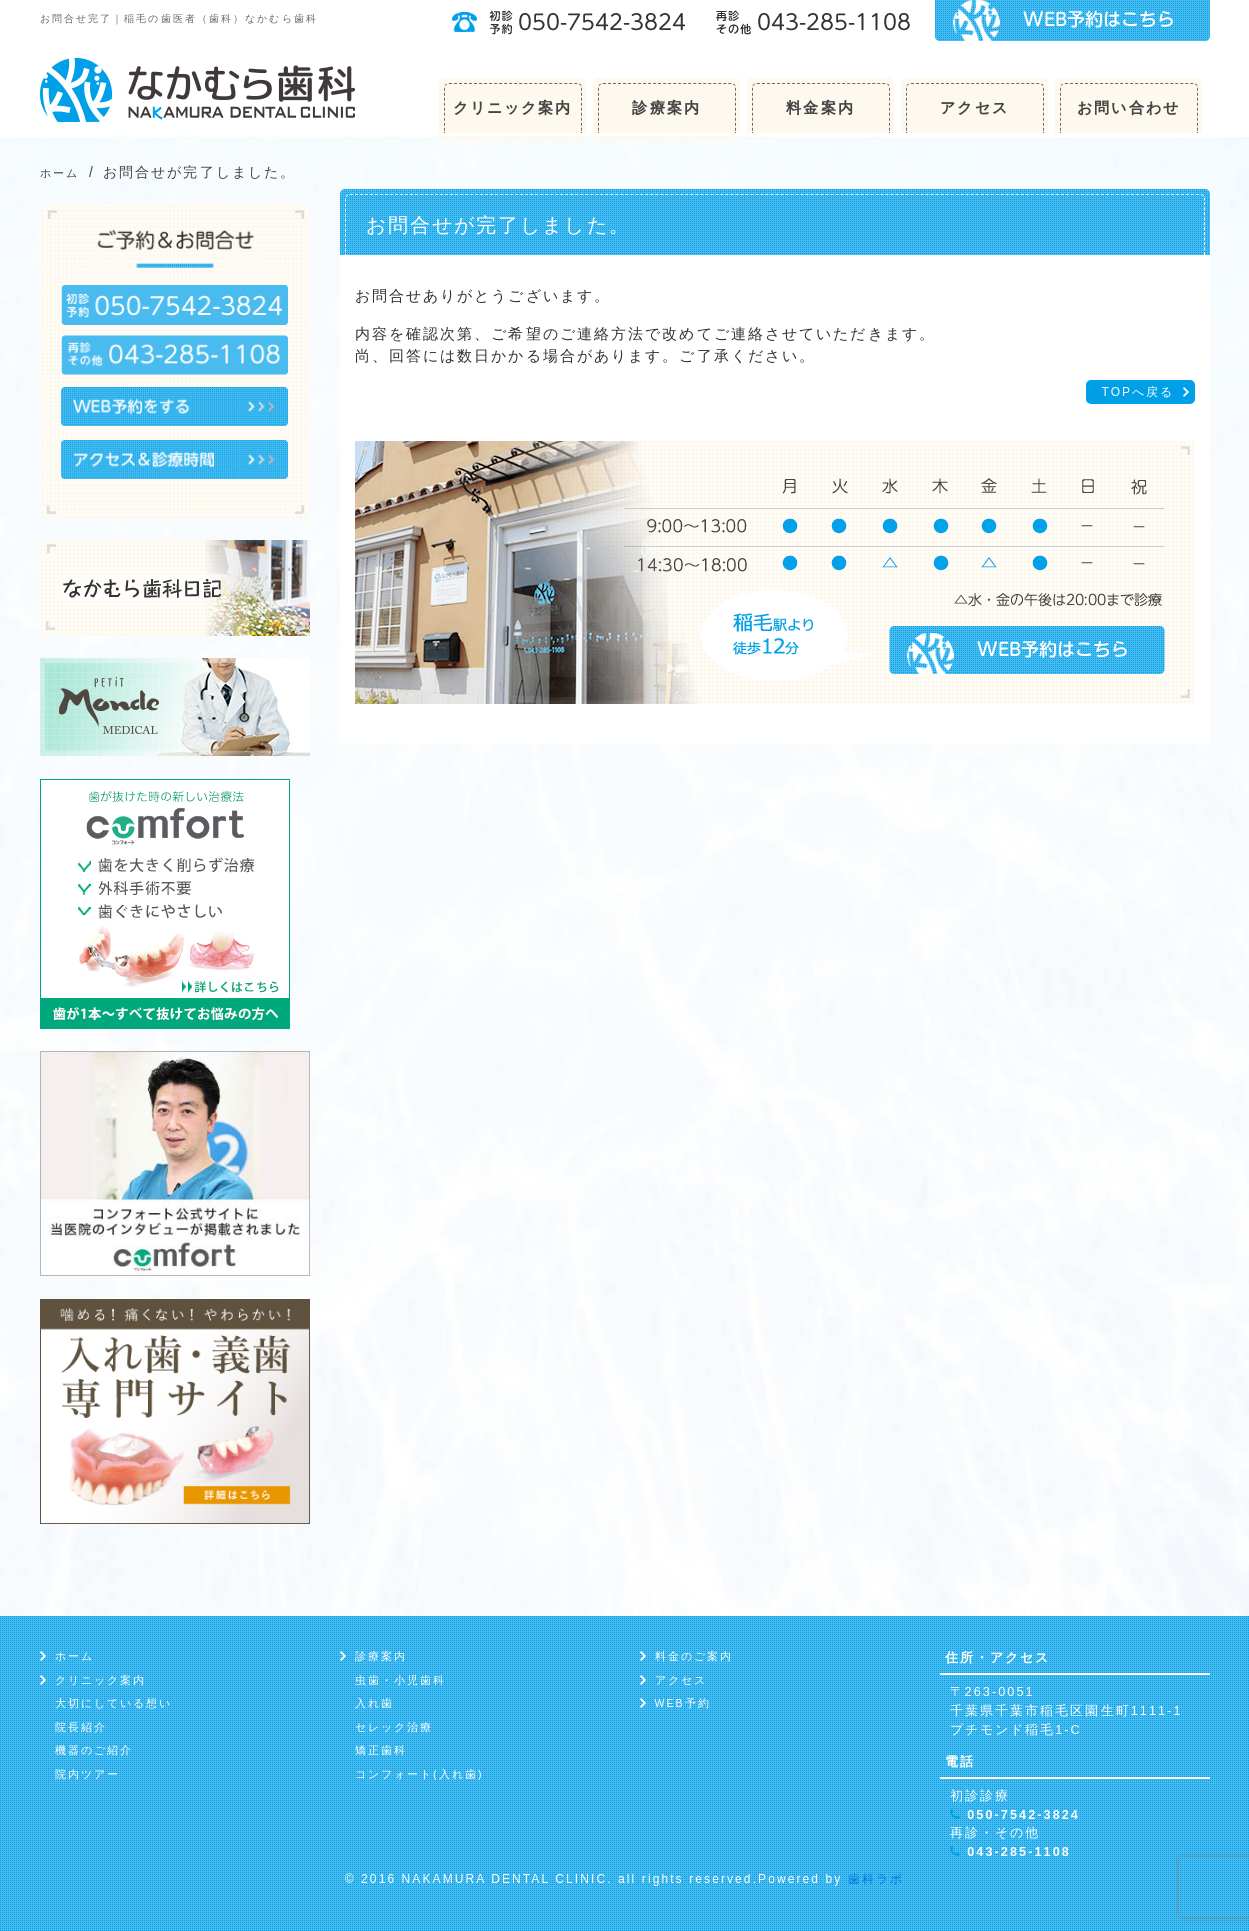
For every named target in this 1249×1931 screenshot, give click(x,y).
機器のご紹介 (94, 1750)
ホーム (74, 1656)
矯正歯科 (381, 1750)
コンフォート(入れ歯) (419, 1774)
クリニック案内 (513, 107)
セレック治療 (394, 1727)
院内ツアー (88, 1774)
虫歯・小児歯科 (401, 1680)
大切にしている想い (114, 1703)
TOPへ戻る (1137, 392)
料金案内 (820, 107)
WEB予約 (683, 1703)
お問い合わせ (1128, 107)
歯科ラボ (876, 1879)
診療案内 (666, 107)
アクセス (974, 107)
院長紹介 (81, 1727)
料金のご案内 (694, 1656)
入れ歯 (374, 1703)
